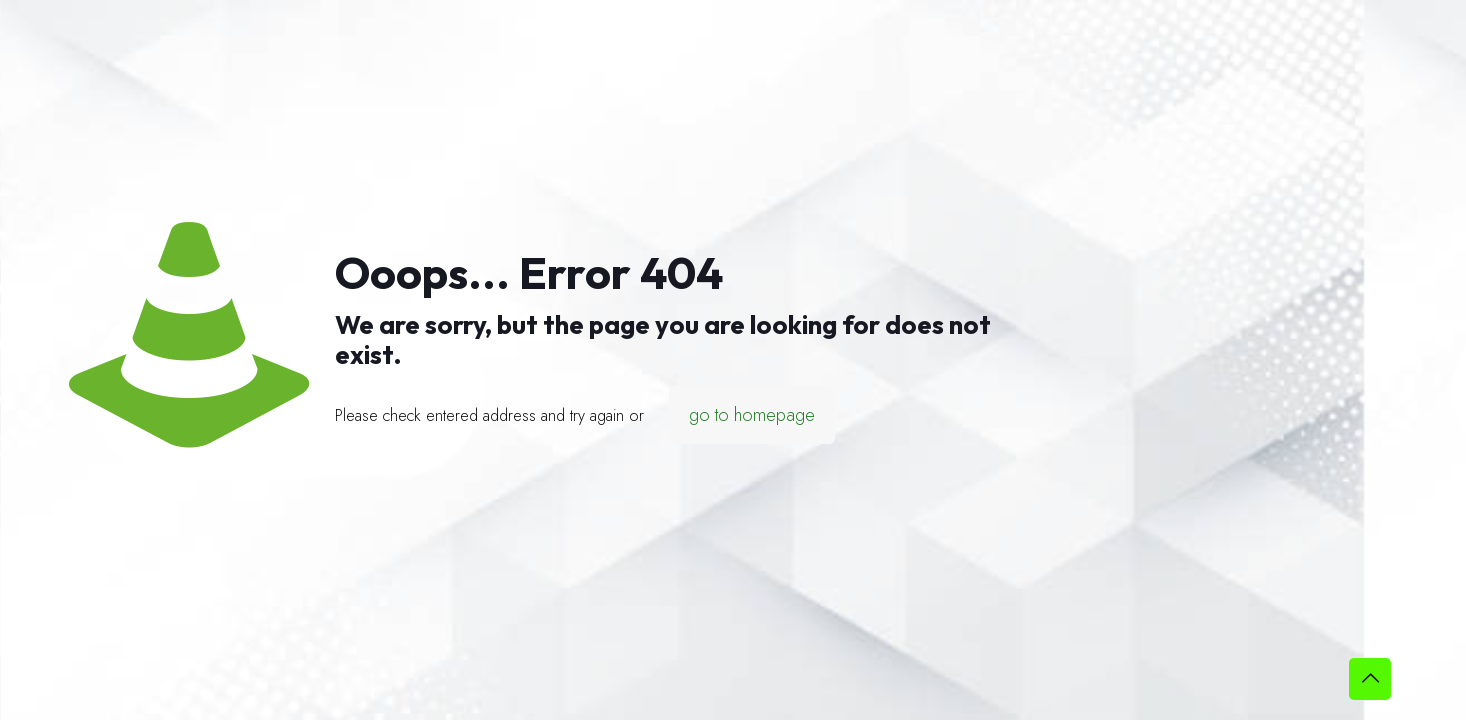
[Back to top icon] (1370, 679)
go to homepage (752, 415)
